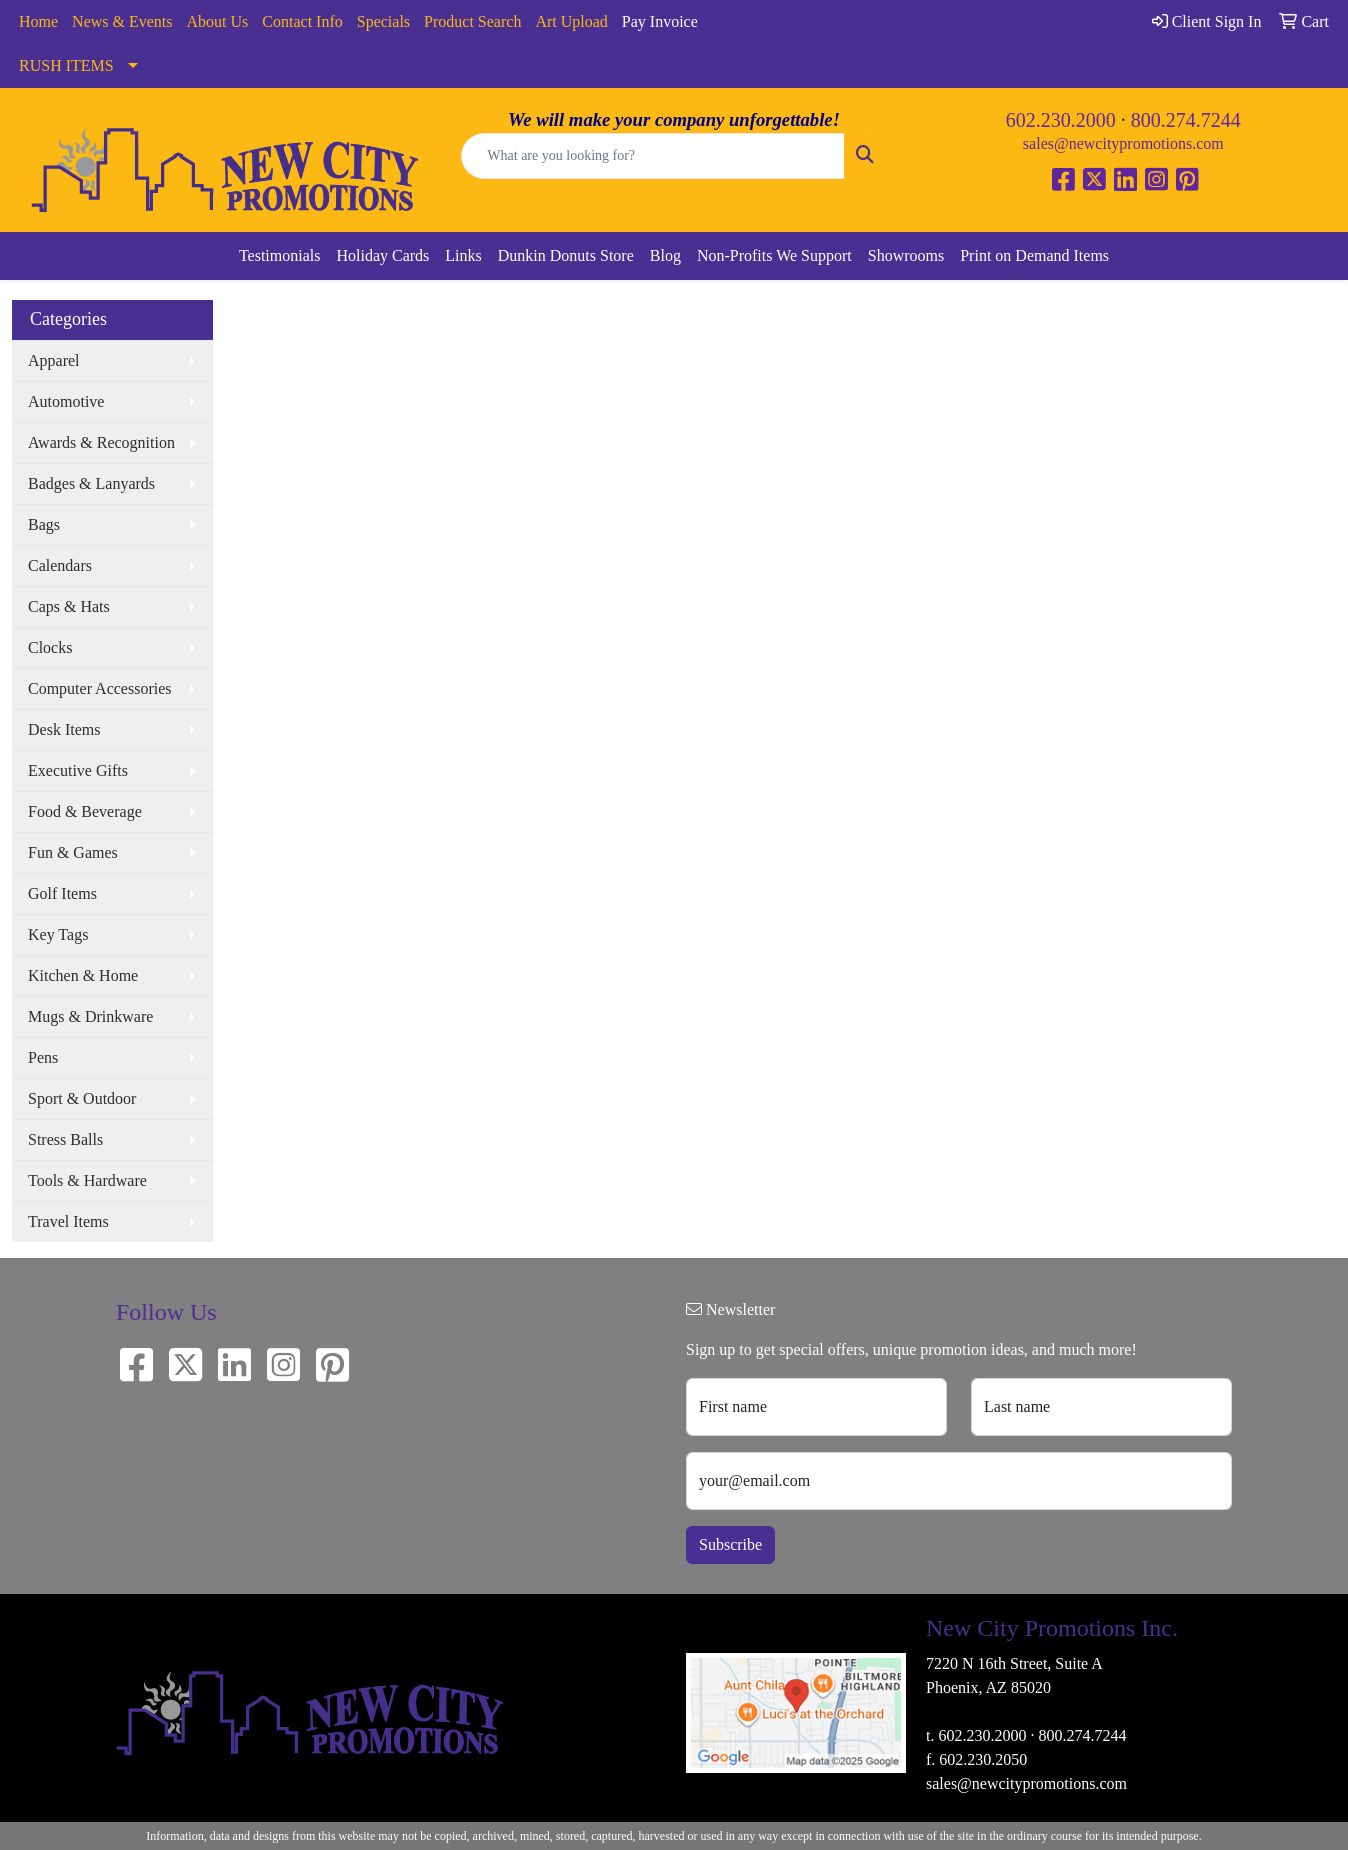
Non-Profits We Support (774, 255)
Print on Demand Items (1034, 255)
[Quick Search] (652, 156)
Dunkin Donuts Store (566, 255)
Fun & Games (73, 852)
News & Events (122, 21)
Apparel (54, 360)
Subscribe (730, 1544)
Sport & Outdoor (82, 1098)
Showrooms (906, 255)
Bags (44, 524)
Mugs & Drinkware (90, 1016)
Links (463, 255)
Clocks (50, 647)
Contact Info (302, 21)
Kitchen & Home (83, 975)
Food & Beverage (85, 811)
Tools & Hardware (87, 1180)
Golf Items (62, 893)
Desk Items (64, 729)
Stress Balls (65, 1139)
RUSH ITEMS (66, 65)
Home (38, 21)
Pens (43, 1057)
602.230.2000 (1061, 120)
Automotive (66, 401)
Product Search (472, 21)
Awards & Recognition (101, 442)
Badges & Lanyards (91, 483)
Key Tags (58, 934)
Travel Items (68, 1221)
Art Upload (571, 21)
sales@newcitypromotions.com (1123, 143)
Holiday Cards (382, 255)
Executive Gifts (78, 770)
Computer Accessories (100, 688)
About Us (218, 21)
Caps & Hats (69, 606)
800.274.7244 (1186, 120)
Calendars (60, 565)
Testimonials (280, 255)
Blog (665, 255)
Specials (383, 21)
